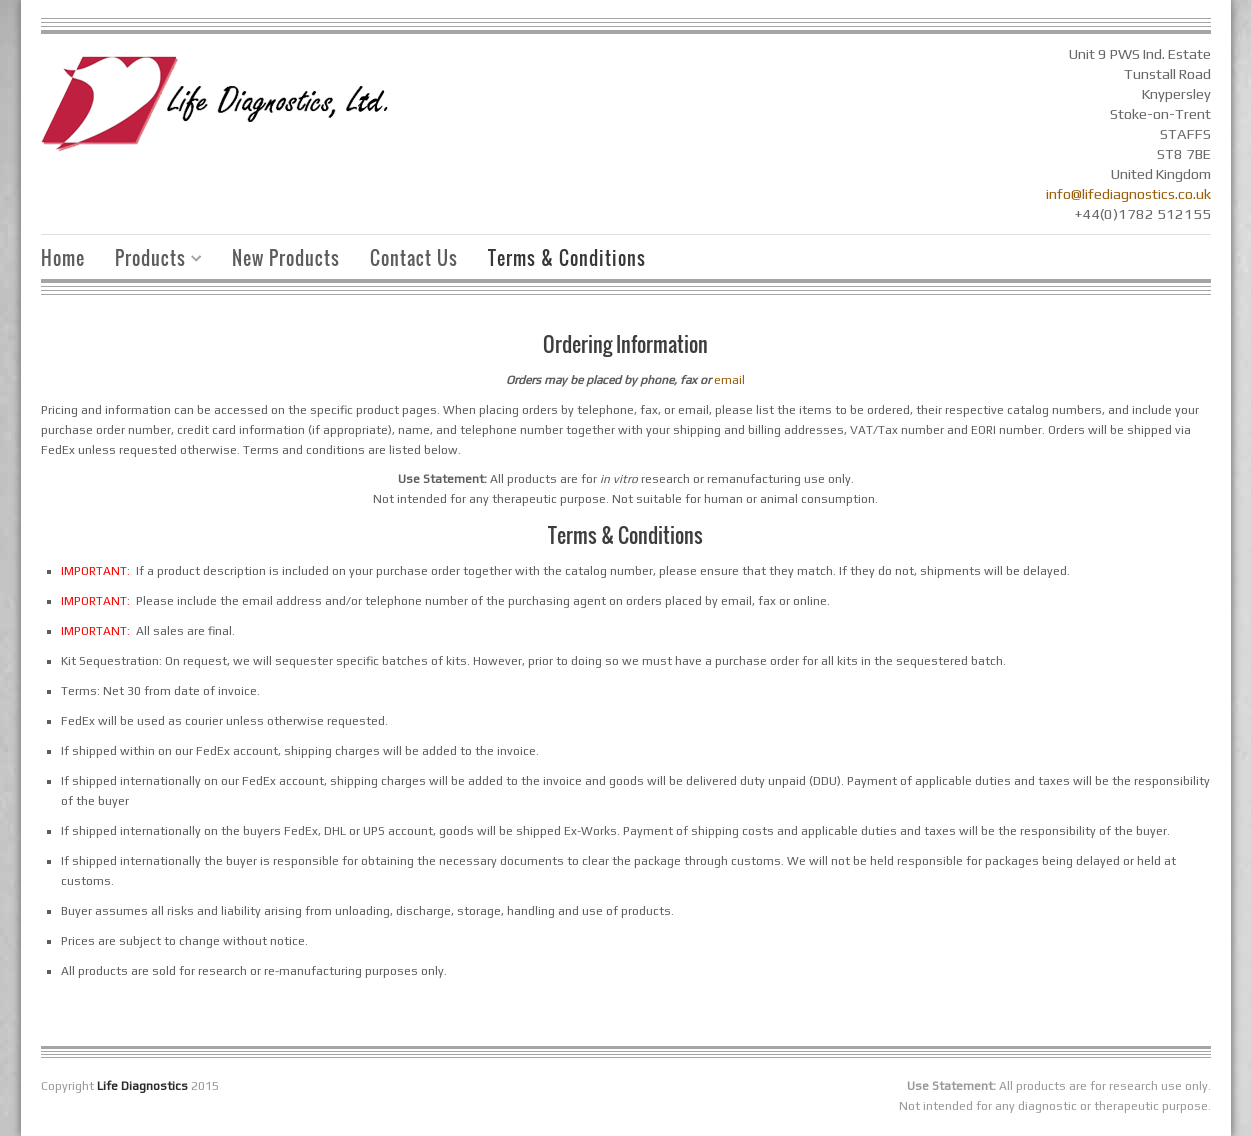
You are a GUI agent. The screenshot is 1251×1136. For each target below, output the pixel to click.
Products (151, 260)
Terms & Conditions (567, 258)
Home (63, 258)
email (729, 380)
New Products (286, 258)
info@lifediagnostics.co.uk (1128, 193)
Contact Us (414, 258)
